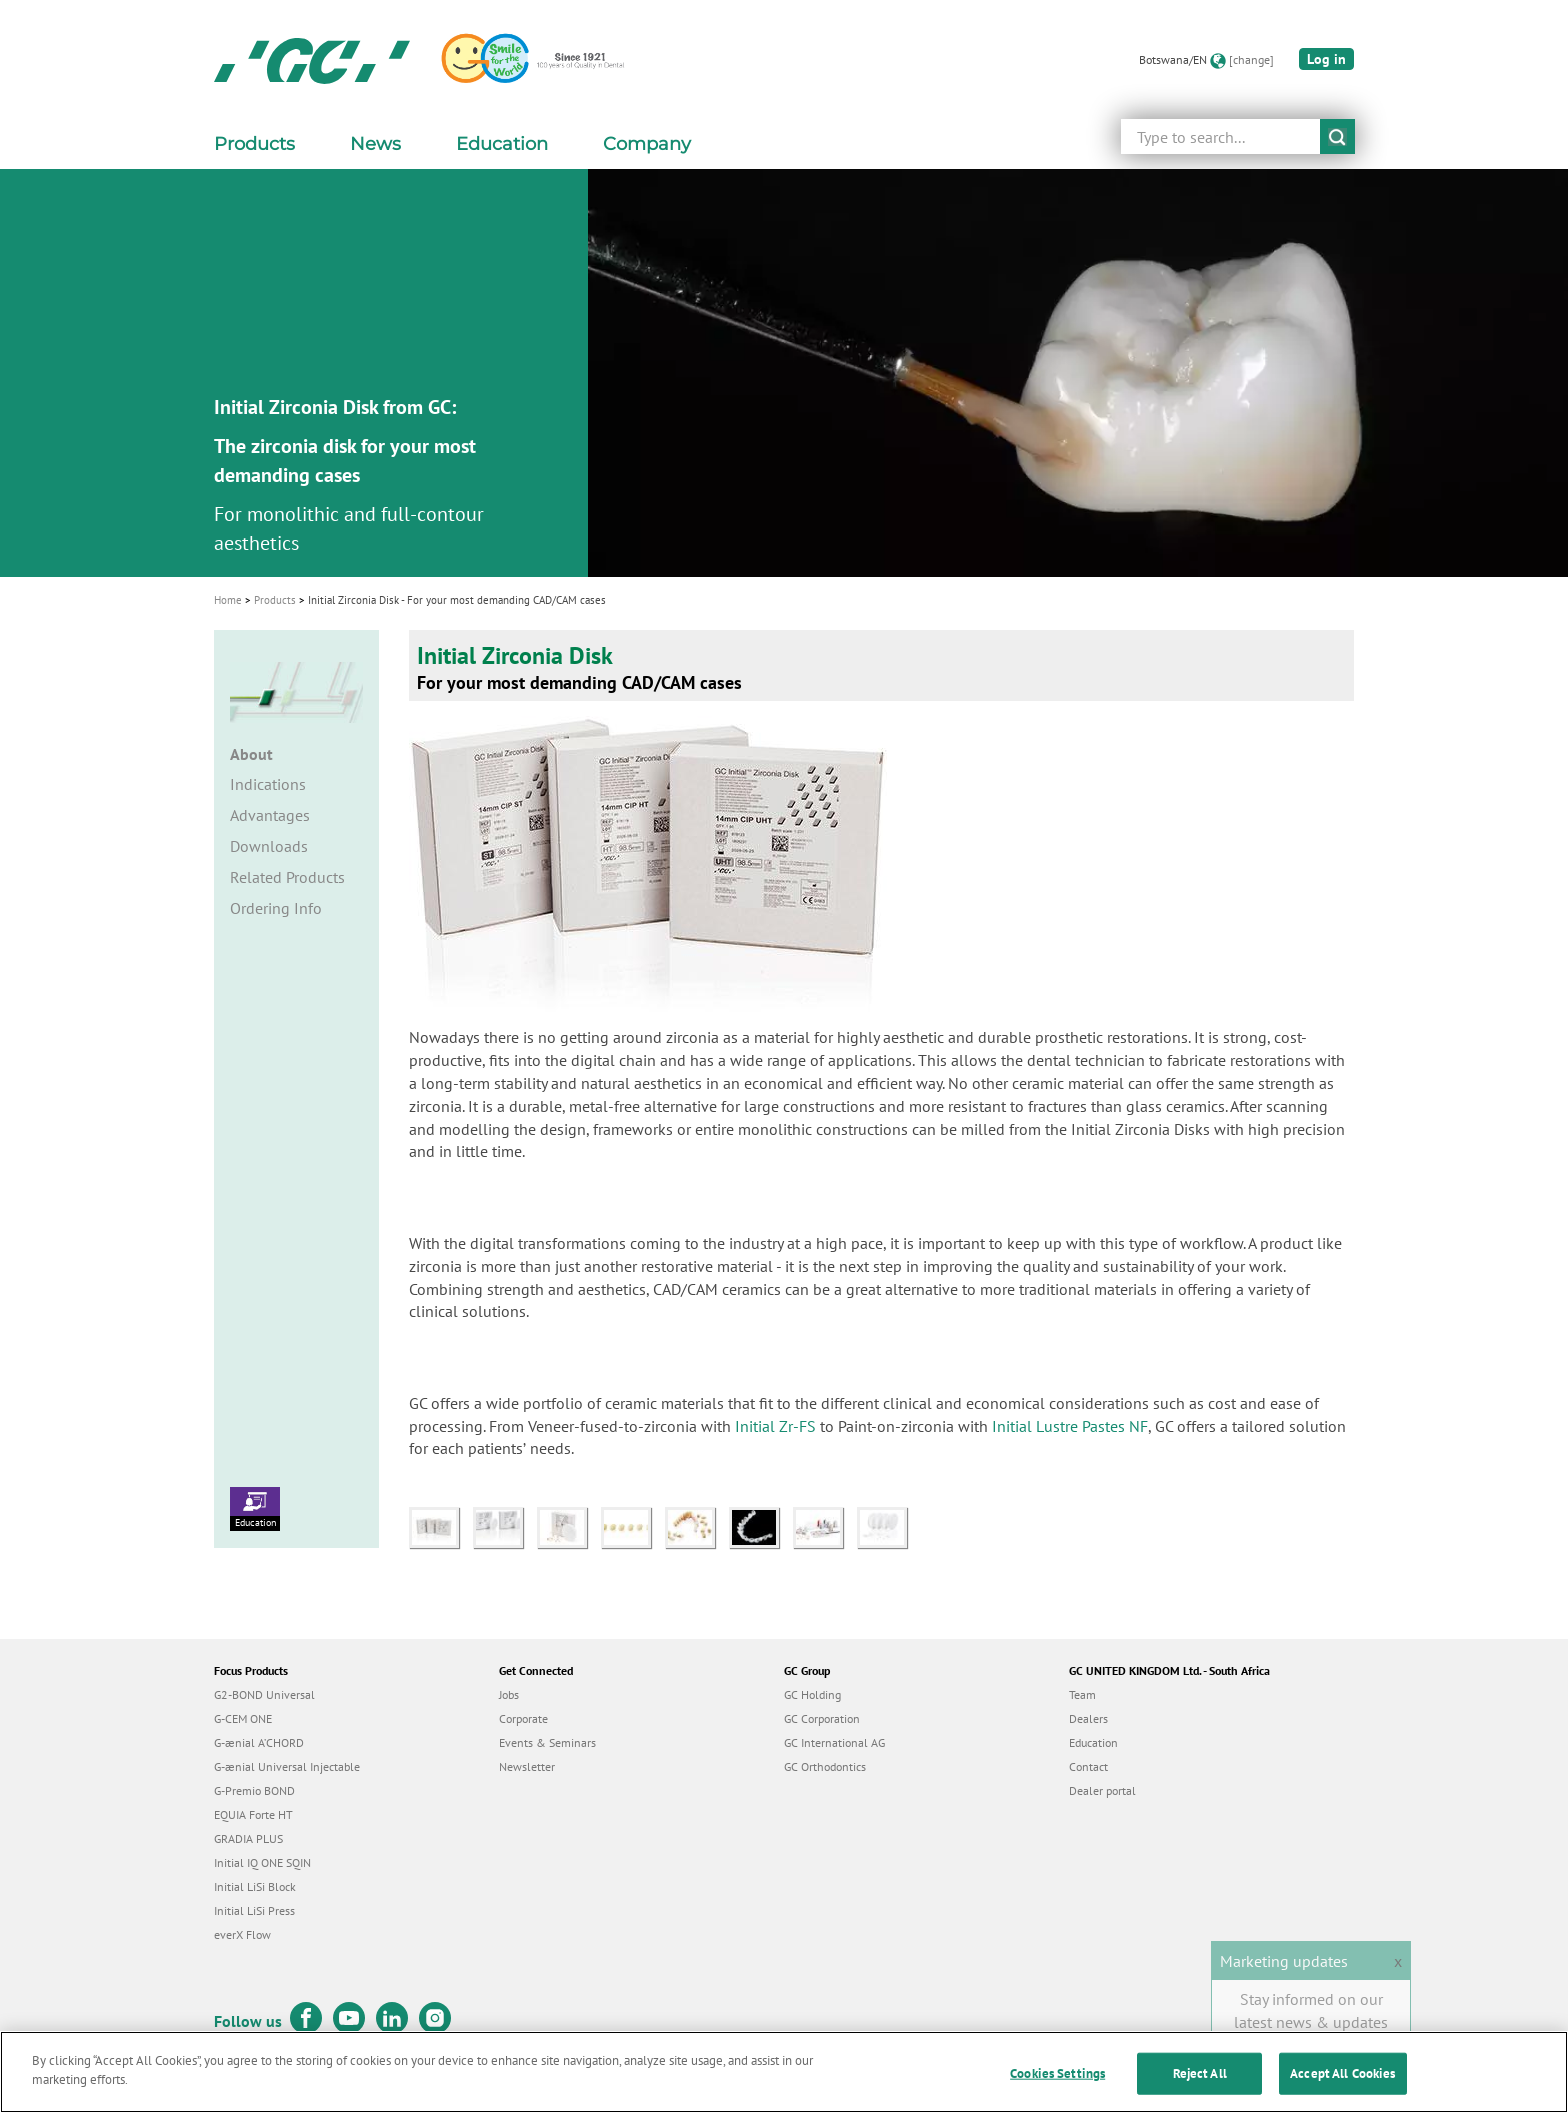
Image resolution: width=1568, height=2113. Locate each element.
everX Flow (242, 1934)
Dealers (1088, 1718)
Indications (268, 784)
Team (1082, 1694)
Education (255, 1508)
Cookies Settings (1057, 2073)
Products (275, 600)
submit (1337, 136)
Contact (1088, 1766)
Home (228, 600)
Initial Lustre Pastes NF (1070, 1426)
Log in (1326, 59)
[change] (1251, 59)
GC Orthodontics (825, 1766)
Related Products (287, 877)
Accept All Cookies (1342, 2073)
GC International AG (834, 1742)
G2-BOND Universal (264, 1694)
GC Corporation (822, 1718)
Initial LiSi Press (254, 1910)
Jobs (509, 1694)
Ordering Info (276, 908)
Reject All (1200, 2073)
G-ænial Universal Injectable (287, 1766)
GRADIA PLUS (248, 1838)
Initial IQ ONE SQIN (262, 1862)
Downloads (269, 846)
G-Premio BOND (254, 1790)
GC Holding (812, 1694)
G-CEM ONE (243, 1718)
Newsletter (527, 1766)
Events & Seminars (547, 1742)
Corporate (523, 1718)
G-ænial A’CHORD (259, 1742)
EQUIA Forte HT (253, 1814)
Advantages (270, 815)
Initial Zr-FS (775, 1426)
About (251, 754)
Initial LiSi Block (255, 1886)
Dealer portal (1102, 1790)
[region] (784, 2072)
